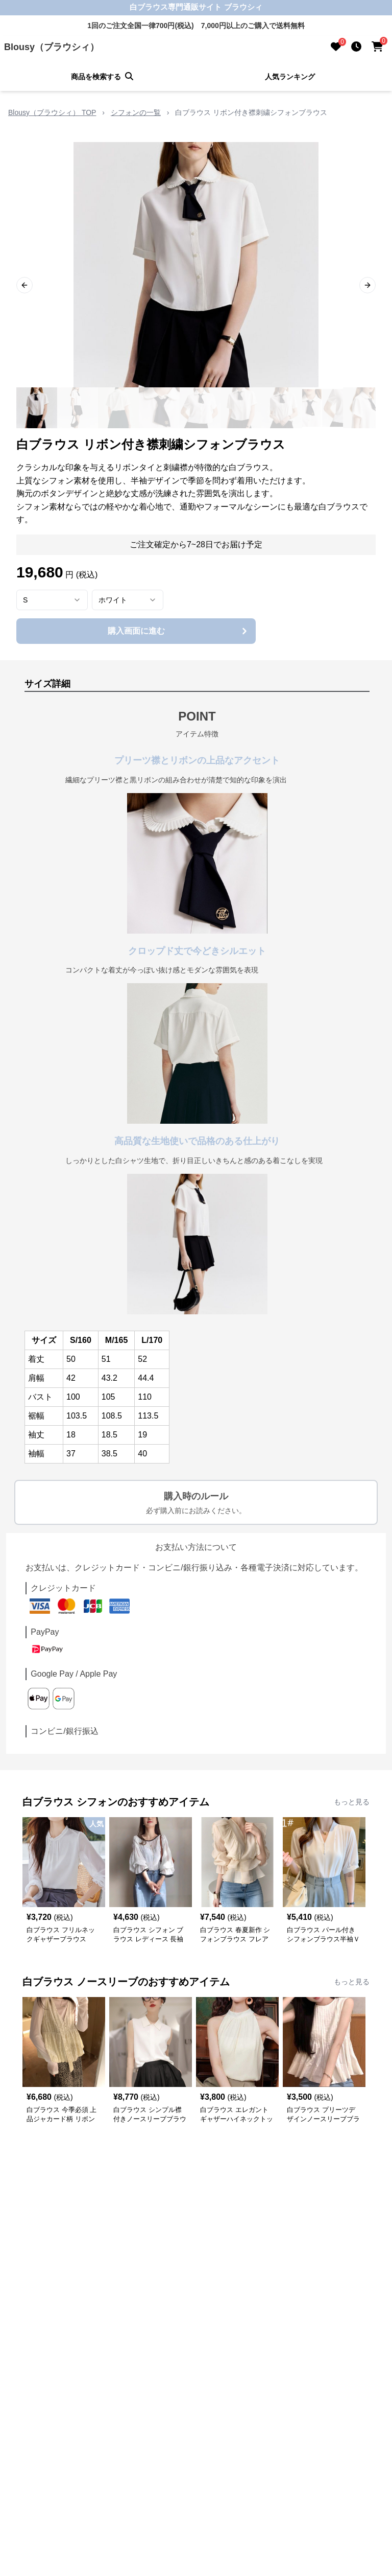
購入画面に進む (179, 631)
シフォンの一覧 (136, 112)
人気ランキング (290, 77)
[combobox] (52, 600)
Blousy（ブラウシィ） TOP (52, 112)
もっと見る (352, 1802)
